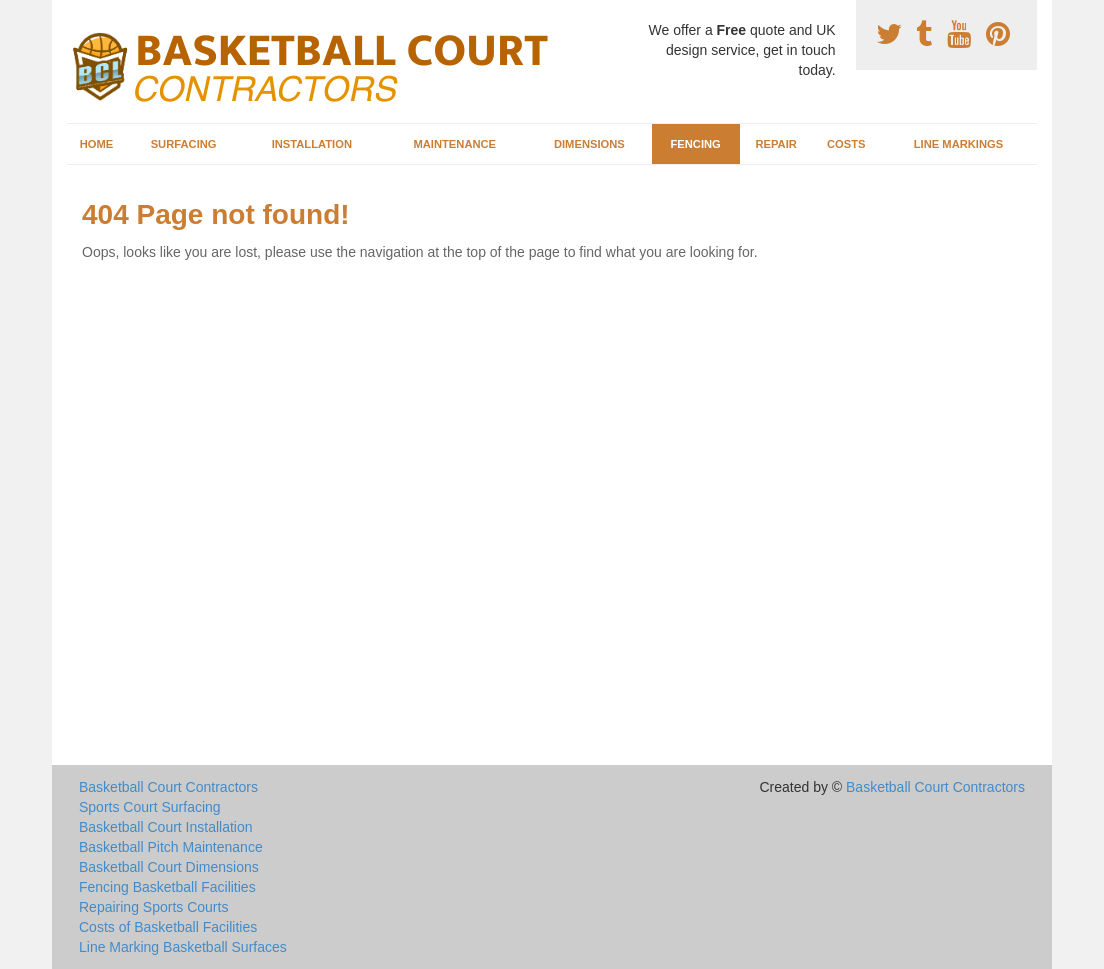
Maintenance (454, 144)
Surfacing (184, 144)
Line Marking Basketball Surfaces (183, 947)
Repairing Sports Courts (153, 907)
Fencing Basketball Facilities (167, 887)
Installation (312, 144)
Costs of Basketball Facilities (168, 927)
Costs (846, 144)
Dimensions (589, 144)
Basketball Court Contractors (168, 787)
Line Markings (959, 144)
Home (97, 144)
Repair (775, 144)
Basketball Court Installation (166, 827)
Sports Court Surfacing (150, 807)
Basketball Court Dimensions (169, 867)
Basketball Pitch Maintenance (171, 847)
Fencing (695, 144)
